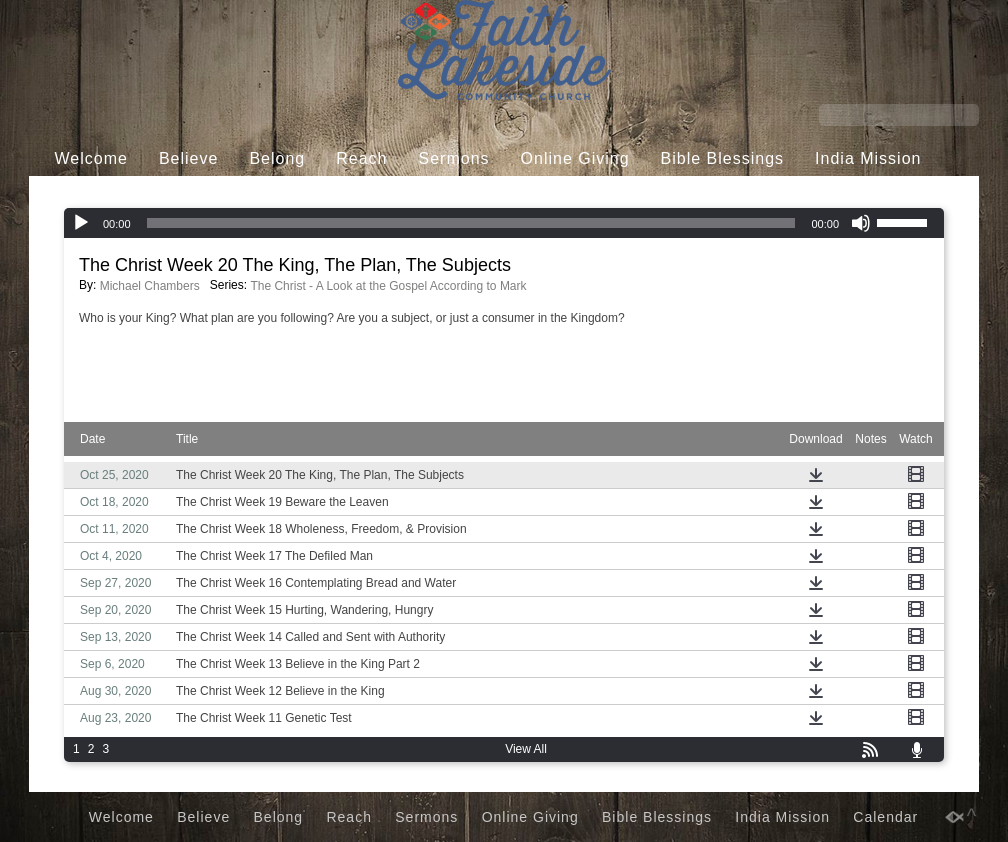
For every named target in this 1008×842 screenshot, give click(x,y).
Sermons (454, 158)
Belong (277, 158)
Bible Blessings (723, 158)
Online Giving (575, 158)
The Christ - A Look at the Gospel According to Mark (388, 286)
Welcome (91, 158)
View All (526, 749)
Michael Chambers (150, 286)
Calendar (488, 196)
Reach (361, 158)
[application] (504, 223)
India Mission (868, 158)
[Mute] (861, 223)
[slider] (471, 223)
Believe (188, 158)
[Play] (81, 223)
